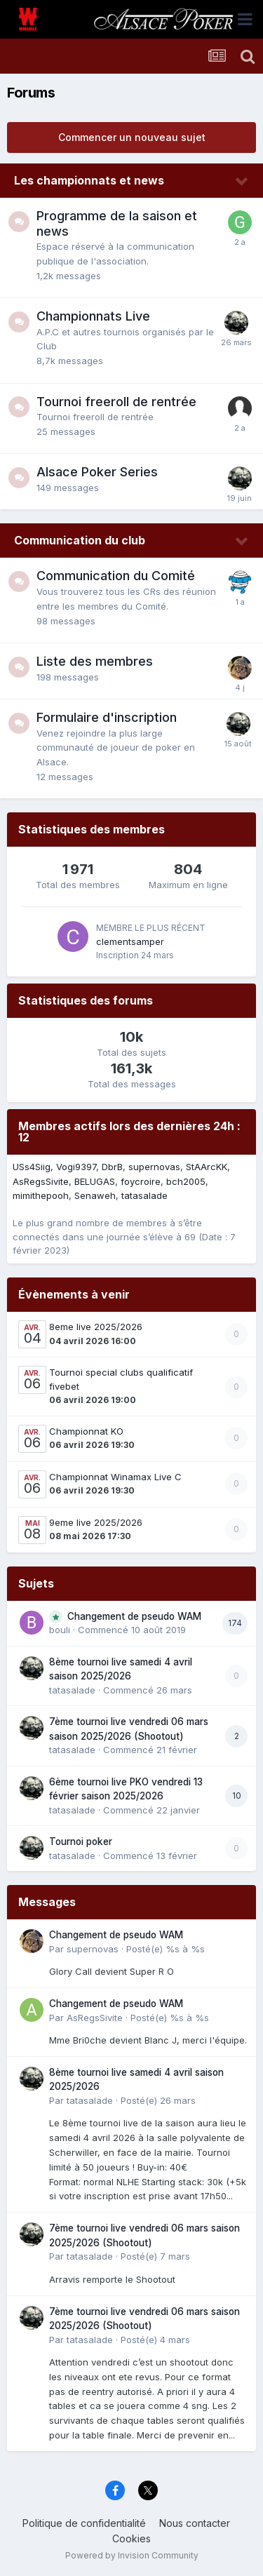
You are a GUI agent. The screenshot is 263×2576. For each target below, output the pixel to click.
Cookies (131, 2538)
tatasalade (144, 1195)
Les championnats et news (89, 180)
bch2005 (185, 1181)
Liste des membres (94, 661)
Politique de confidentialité (84, 2523)
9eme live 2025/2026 (95, 1522)
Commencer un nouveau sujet (131, 137)
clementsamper (130, 941)
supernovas (154, 1166)
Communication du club (79, 540)
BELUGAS (94, 1181)
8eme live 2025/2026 (95, 1326)
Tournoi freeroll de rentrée (116, 401)
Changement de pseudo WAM (134, 1616)
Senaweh (95, 1195)
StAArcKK (206, 1166)
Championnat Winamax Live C (115, 1476)
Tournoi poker (80, 1841)
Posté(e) (165, 1948)
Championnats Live (93, 316)
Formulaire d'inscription (106, 717)
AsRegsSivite (41, 1181)
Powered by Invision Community (131, 2555)
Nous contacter (194, 2523)
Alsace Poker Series (97, 471)
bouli (59, 1629)
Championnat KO (86, 1431)
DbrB (112, 1166)
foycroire (141, 1181)
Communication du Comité (115, 575)
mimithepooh (41, 1195)
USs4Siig (31, 1166)
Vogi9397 (76, 1166)
